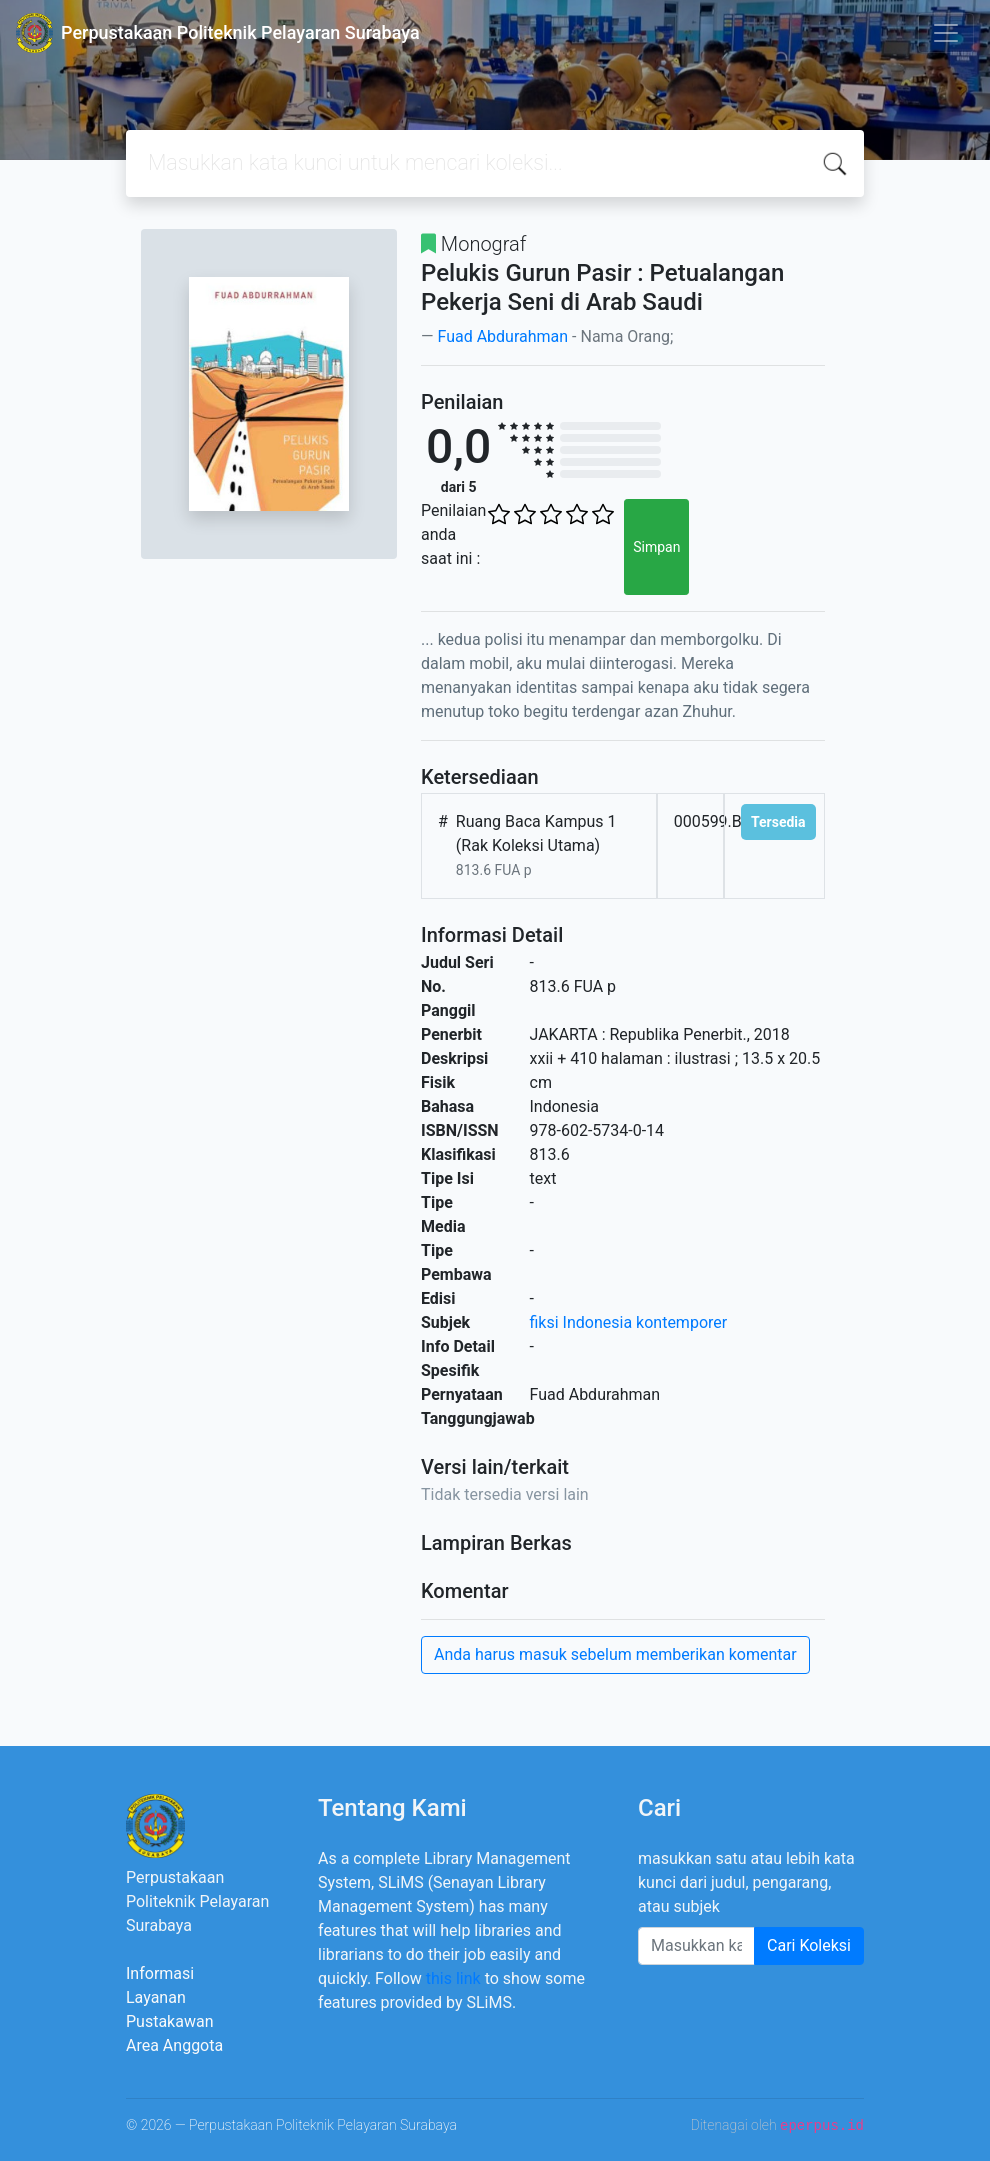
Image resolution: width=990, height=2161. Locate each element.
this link (453, 1978)
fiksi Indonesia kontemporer (629, 1322)
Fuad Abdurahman (502, 336)
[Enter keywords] (696, 1946)
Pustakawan (169, 2021)
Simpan (656, 547)
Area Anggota (174, 2045)
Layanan (156, 1997)
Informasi (160, 1973)
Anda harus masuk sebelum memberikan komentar (615, 1654)
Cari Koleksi (809, 1945)
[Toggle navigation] (946, 33)
